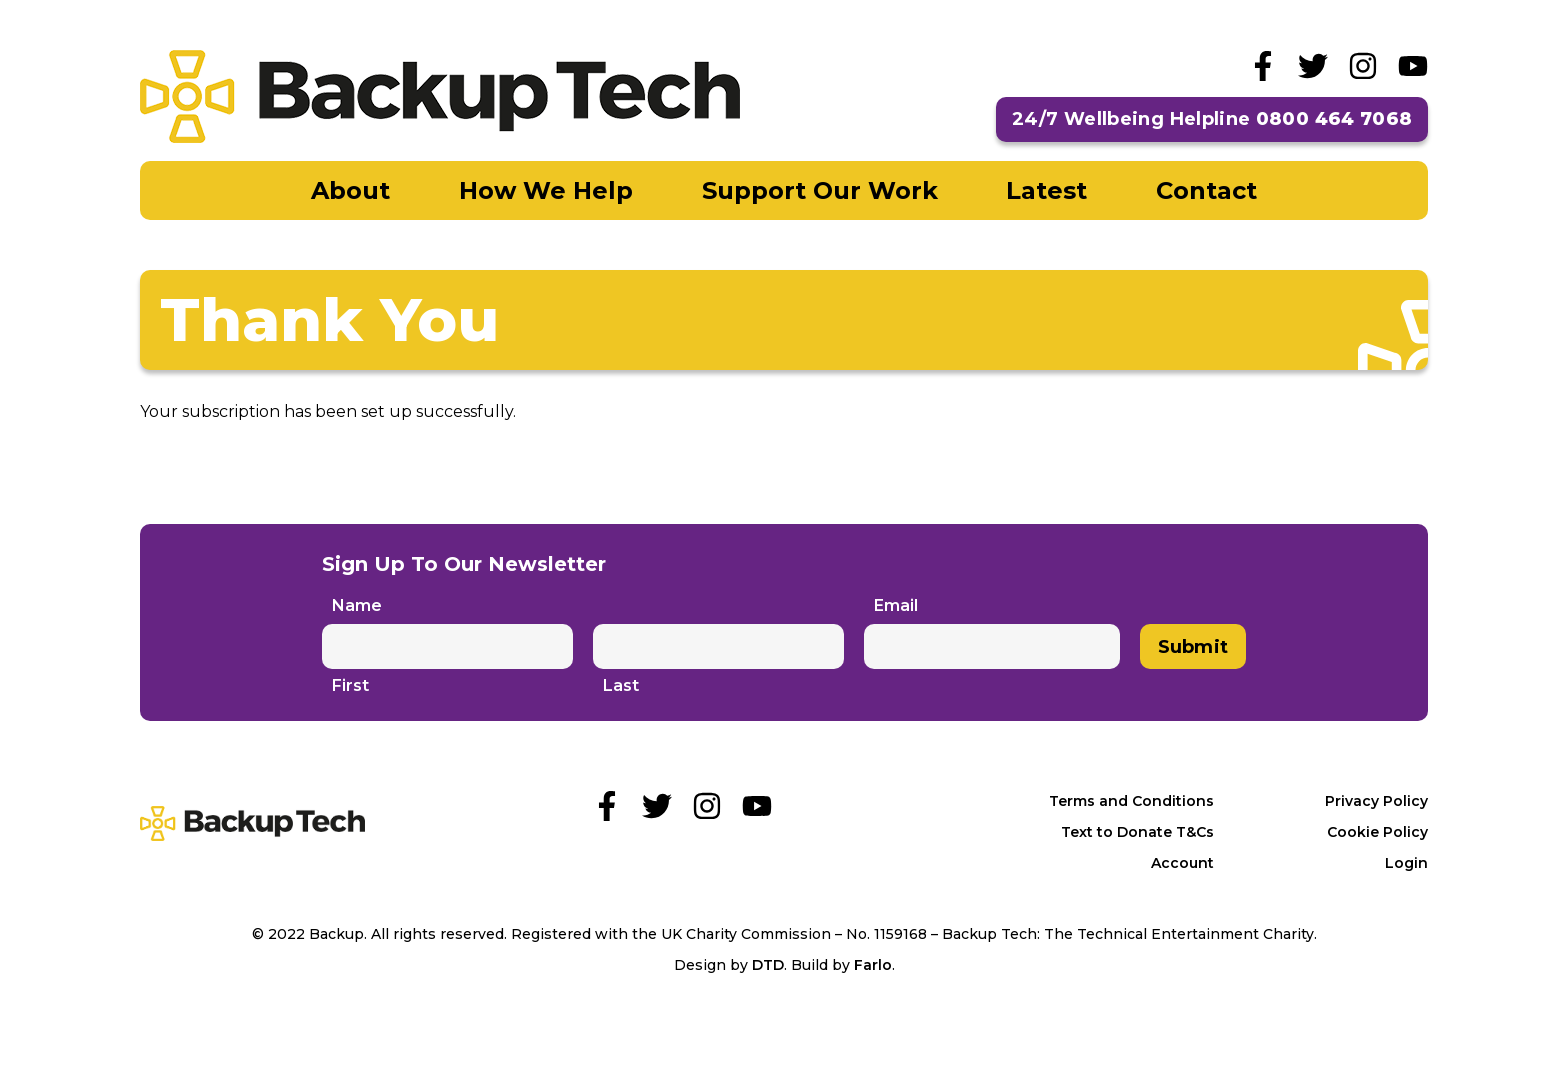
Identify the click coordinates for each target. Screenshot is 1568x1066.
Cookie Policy (1377, 832)
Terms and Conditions (1131, 801)
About (350, 190)
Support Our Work (820, 190)
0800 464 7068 (1334, 119)
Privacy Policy (1376, 801)
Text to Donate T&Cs (1137, 832)
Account (1182, 863)
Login (1406, 863)
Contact (1206, 190)
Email (896, 605)
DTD (768, 965)
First (350, 686)
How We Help (546, 190)
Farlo (873, 965)
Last (621, 686)
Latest (1046, 190)
